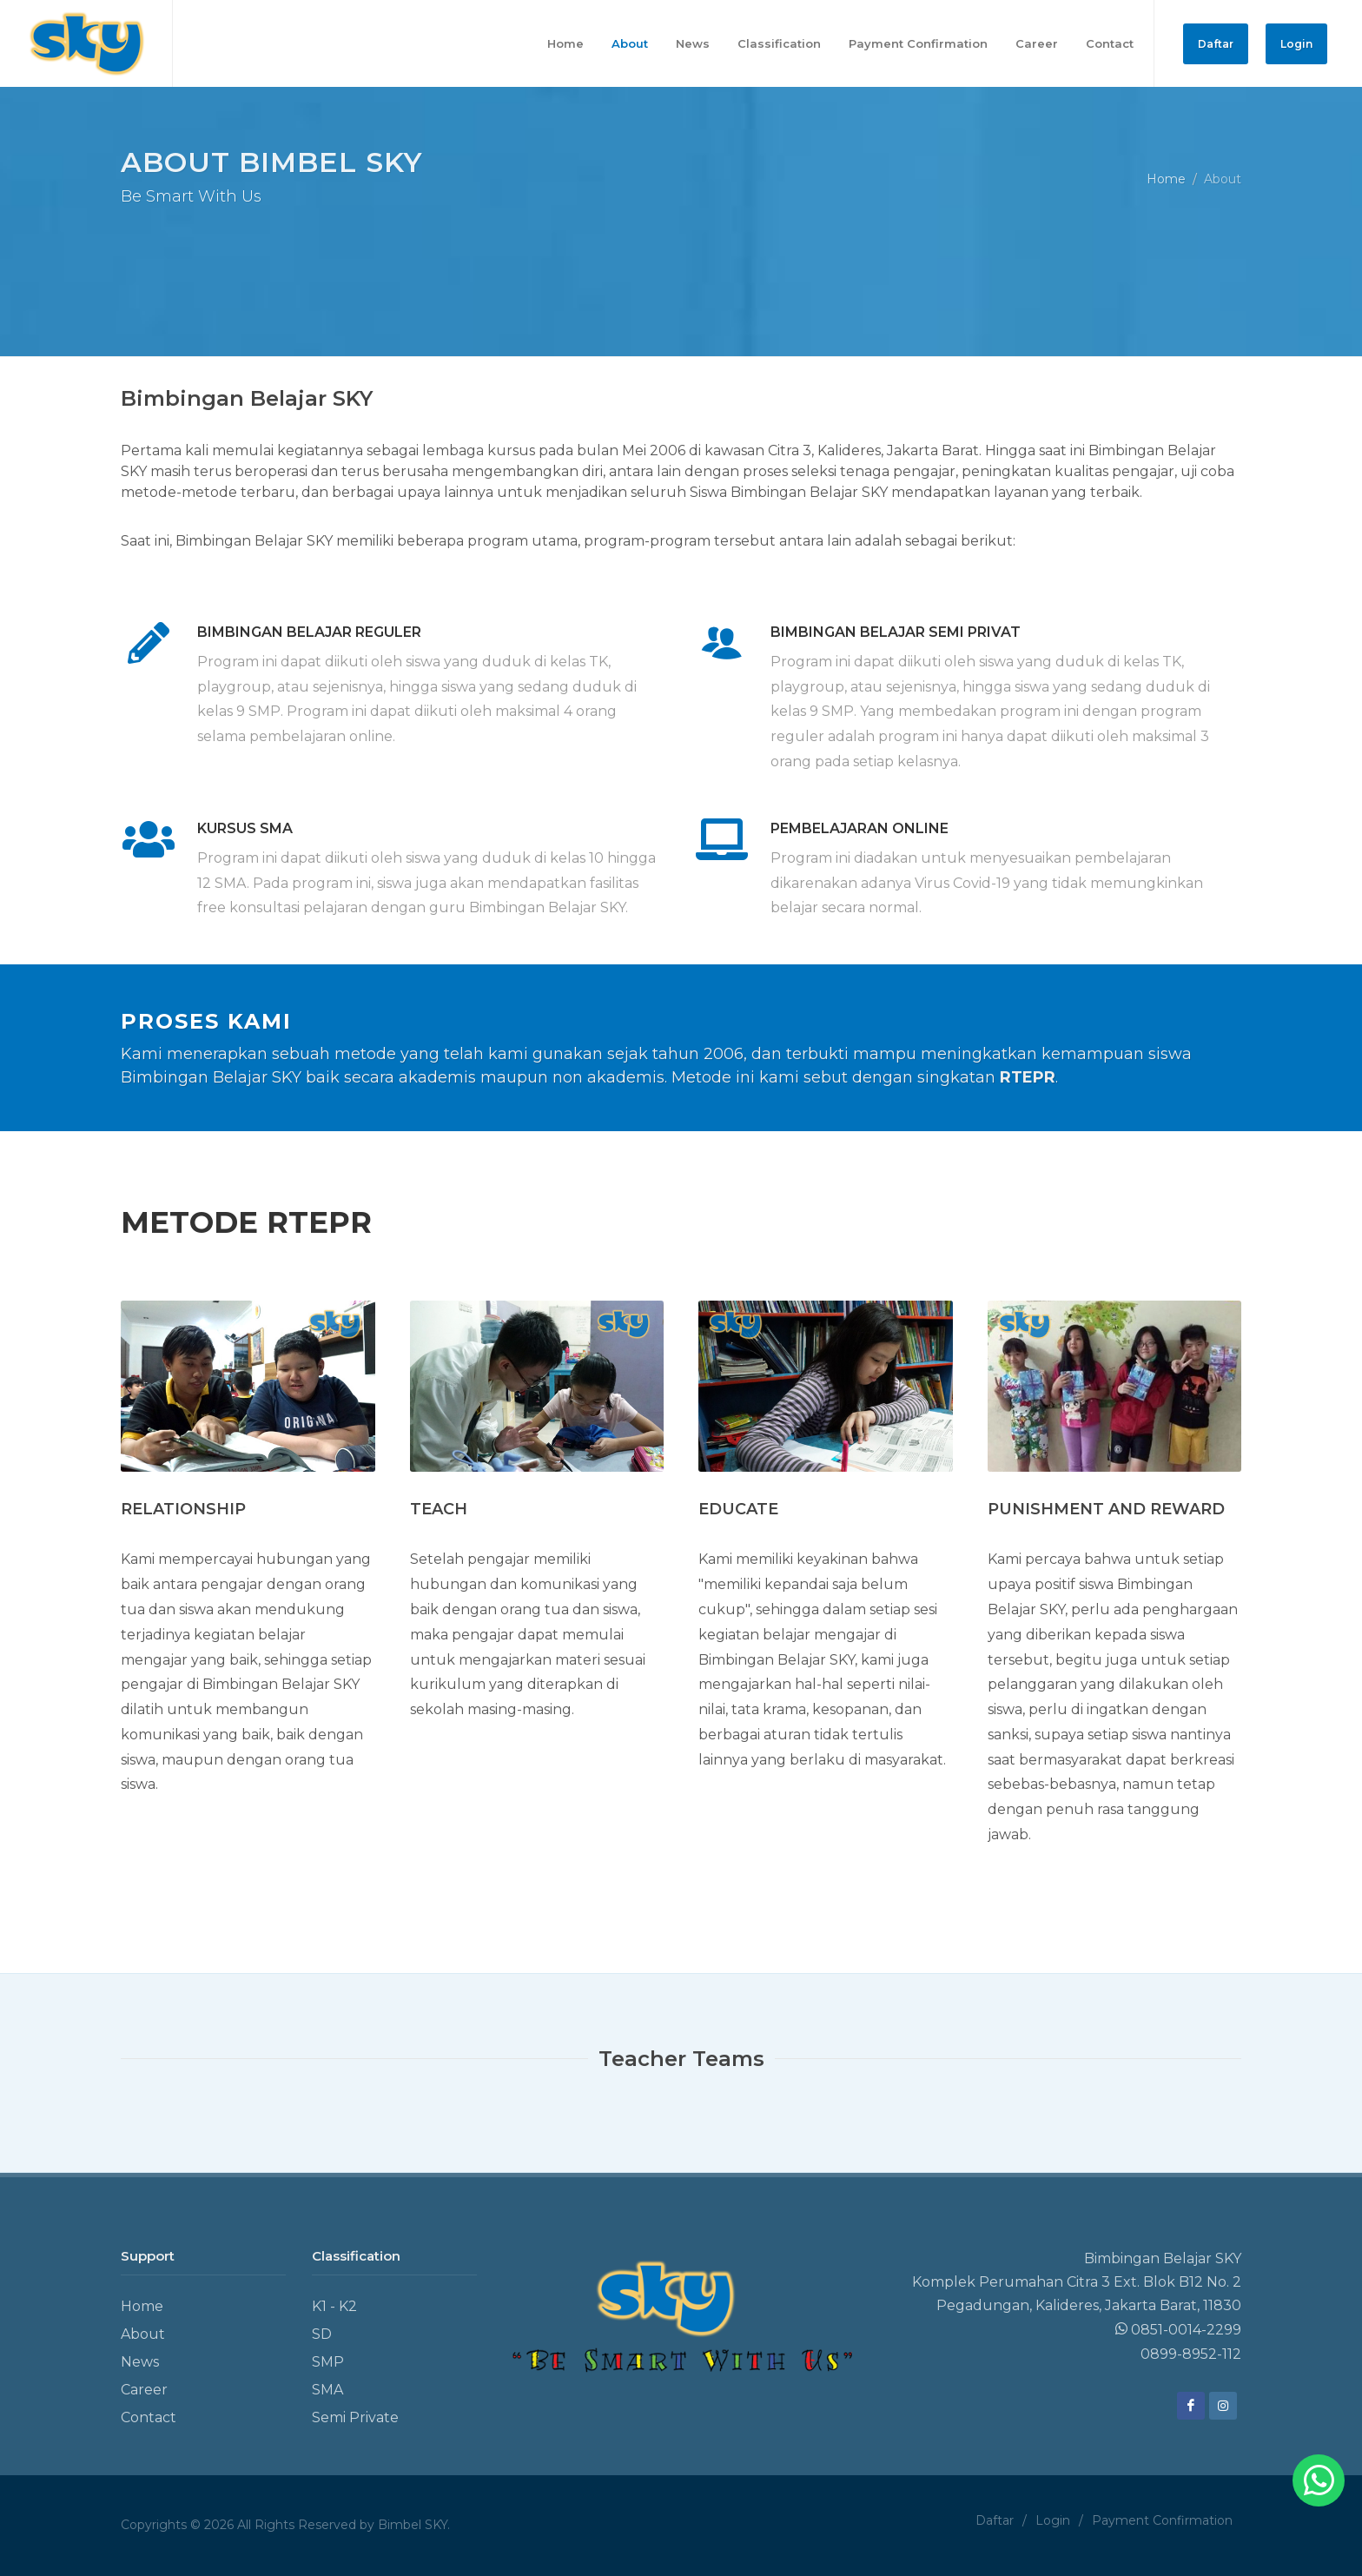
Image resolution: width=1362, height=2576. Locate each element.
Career (144, 2389)
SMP (328, 2362)
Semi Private (355, 2417)
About (143, 2334)
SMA (327, 2389)
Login (1296, 43)
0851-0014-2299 (1178, 2329)
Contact (148, 2417)
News (140, 2362)
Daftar (1215, 43)
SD (322, 2334)
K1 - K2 (334, 2306)
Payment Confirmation (1162, 2520)
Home (1166, 178)
